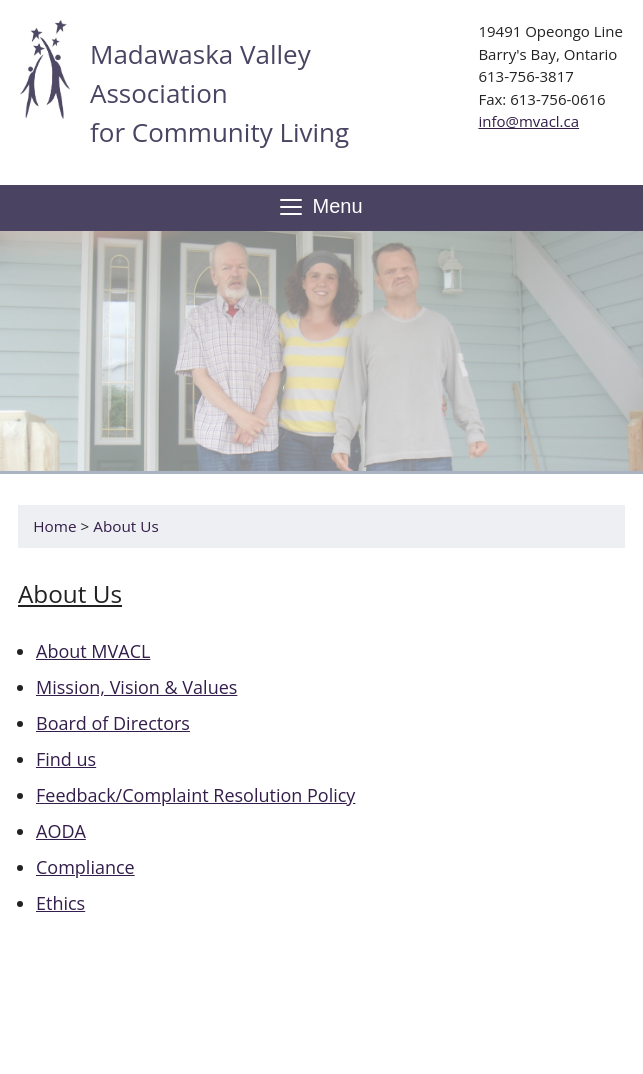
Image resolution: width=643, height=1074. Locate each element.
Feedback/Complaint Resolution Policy (195, 795)
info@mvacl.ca (528, 121)
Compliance (85, 867)
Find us (66, 759)
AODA (61, 831)
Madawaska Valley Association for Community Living (219, 93)
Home (54, 526)
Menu (321, 207)
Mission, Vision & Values (136, 687)
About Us (125, 526)
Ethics (60, 903)
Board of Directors (113, 723)
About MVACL (93, 651)
